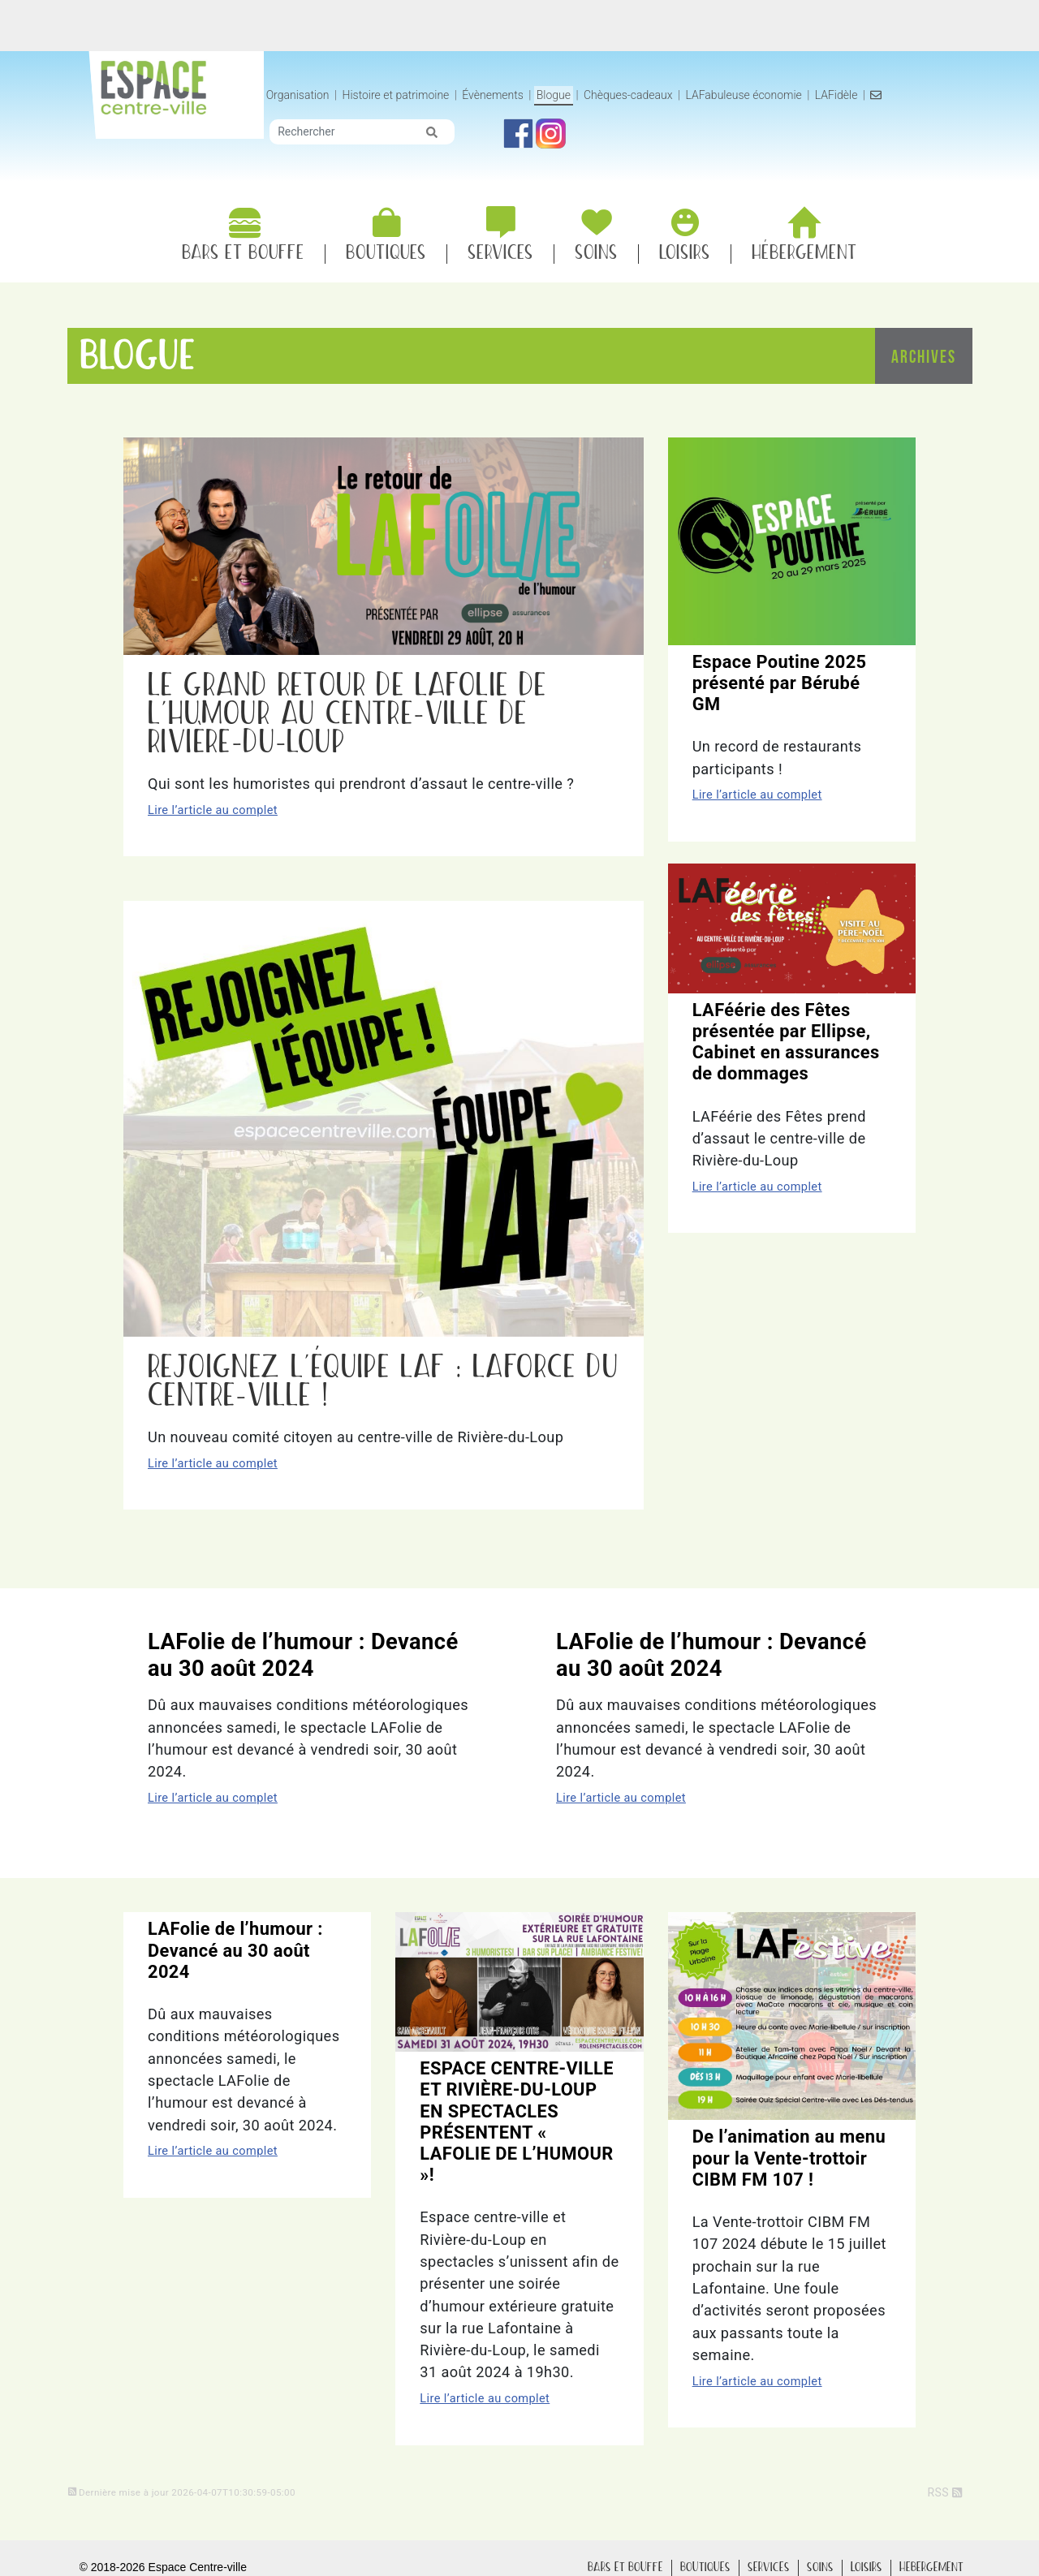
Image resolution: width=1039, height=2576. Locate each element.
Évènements (586, 94)
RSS (944, 2492)
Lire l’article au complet (213, 810)
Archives (923, 358)
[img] (525, 149)
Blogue (647, 94)
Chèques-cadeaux (721, 94)
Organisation (391, 94)
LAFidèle (929, 94)
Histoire (488, 95)
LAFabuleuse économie (836, 94)
